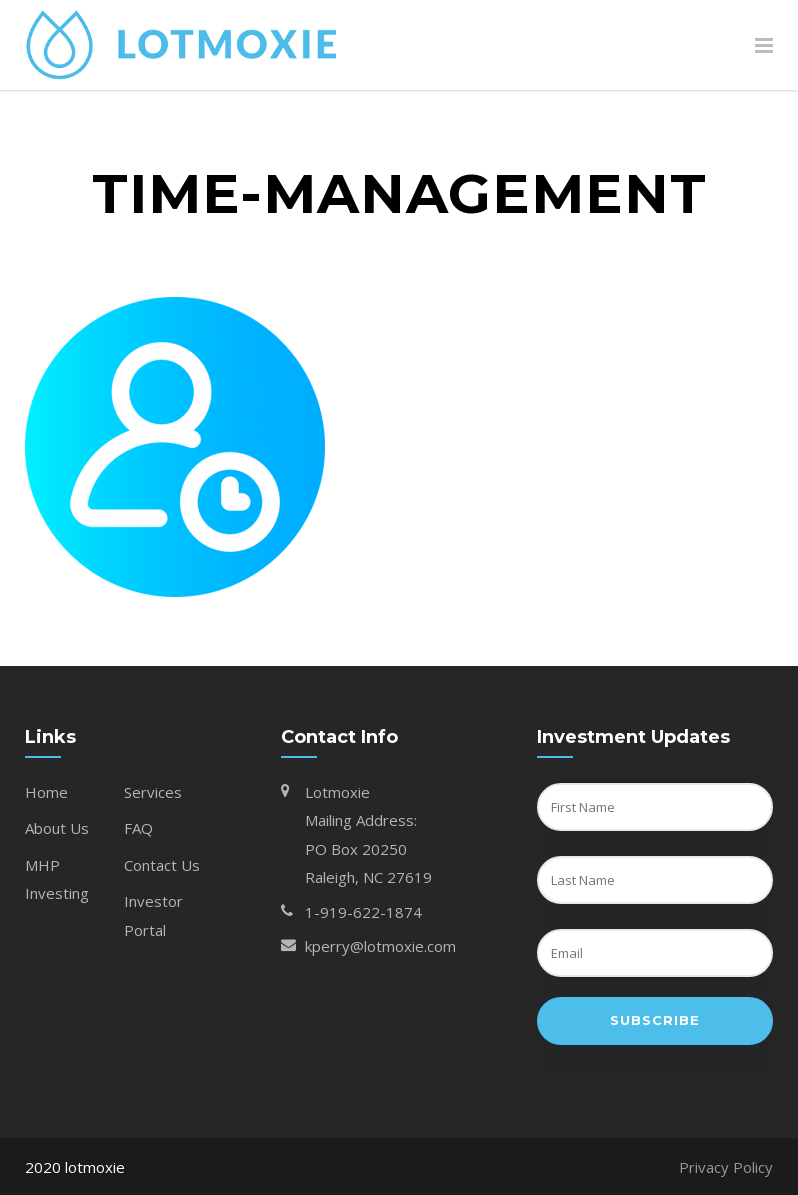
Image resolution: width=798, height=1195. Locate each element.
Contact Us (162, 865)
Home (46, 792)
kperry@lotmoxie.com (380, 946)
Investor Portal (153, 915)
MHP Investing (57, 879)
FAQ (138, 828)
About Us (57, 828)
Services (153, 792)
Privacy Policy (726, 1167)
